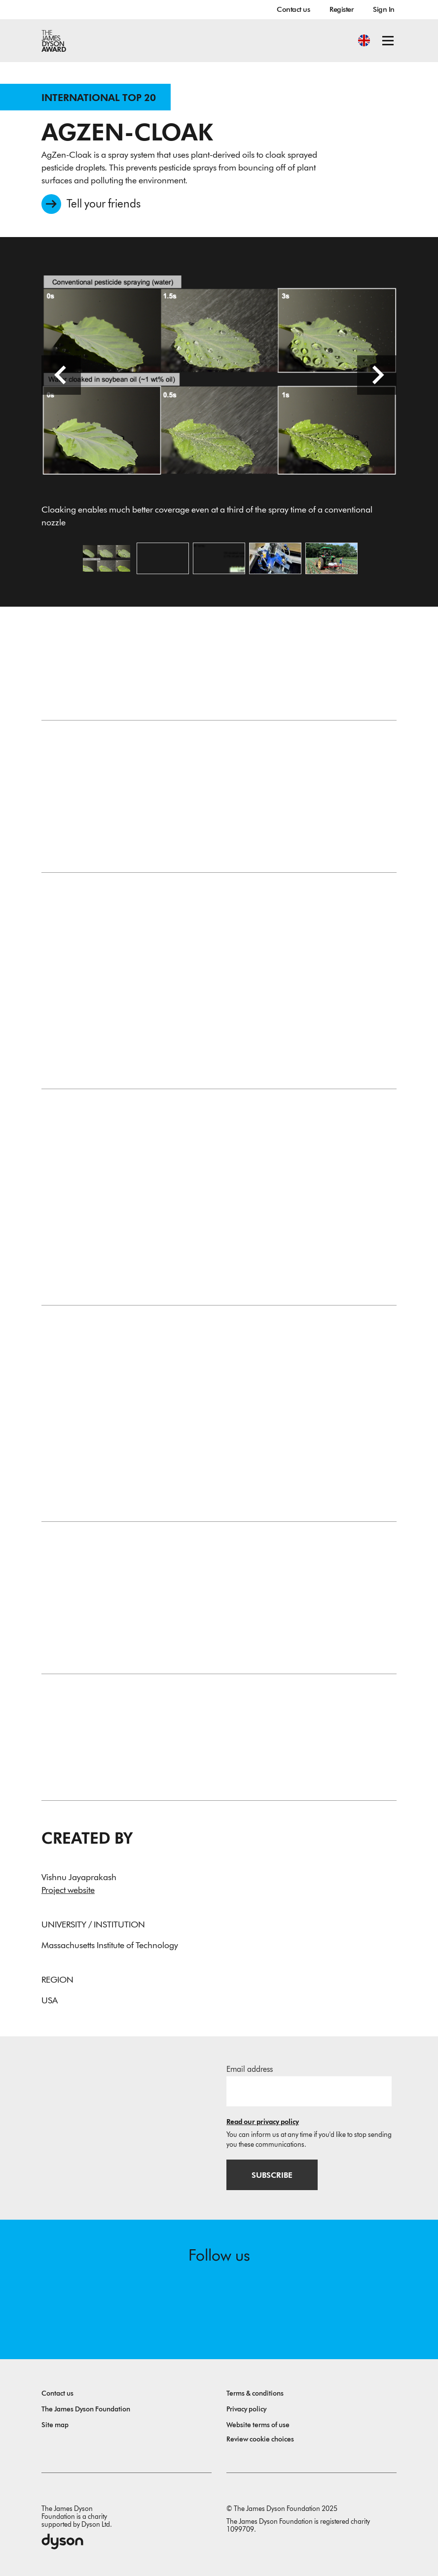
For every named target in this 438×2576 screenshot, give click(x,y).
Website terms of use (258, 2425)
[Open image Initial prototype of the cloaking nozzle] (275, 558)
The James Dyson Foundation (85, 2409)
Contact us (293, 9)
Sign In (384, 9)
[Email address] (309, 2091)
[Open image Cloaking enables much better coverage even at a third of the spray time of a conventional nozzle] (106, 558)
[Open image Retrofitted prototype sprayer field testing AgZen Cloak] (331, 558)
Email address (249, 2069)
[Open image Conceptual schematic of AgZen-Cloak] (219, 558)
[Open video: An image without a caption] (163, 558)
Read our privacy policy (262, 2122)
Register (341, 9)
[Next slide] (377, 375)
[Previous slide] (61, 375)
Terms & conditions (255, 2393)
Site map (55, 2425)
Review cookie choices (260, 2439)
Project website (68, 1890)
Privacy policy (246, 2409)
